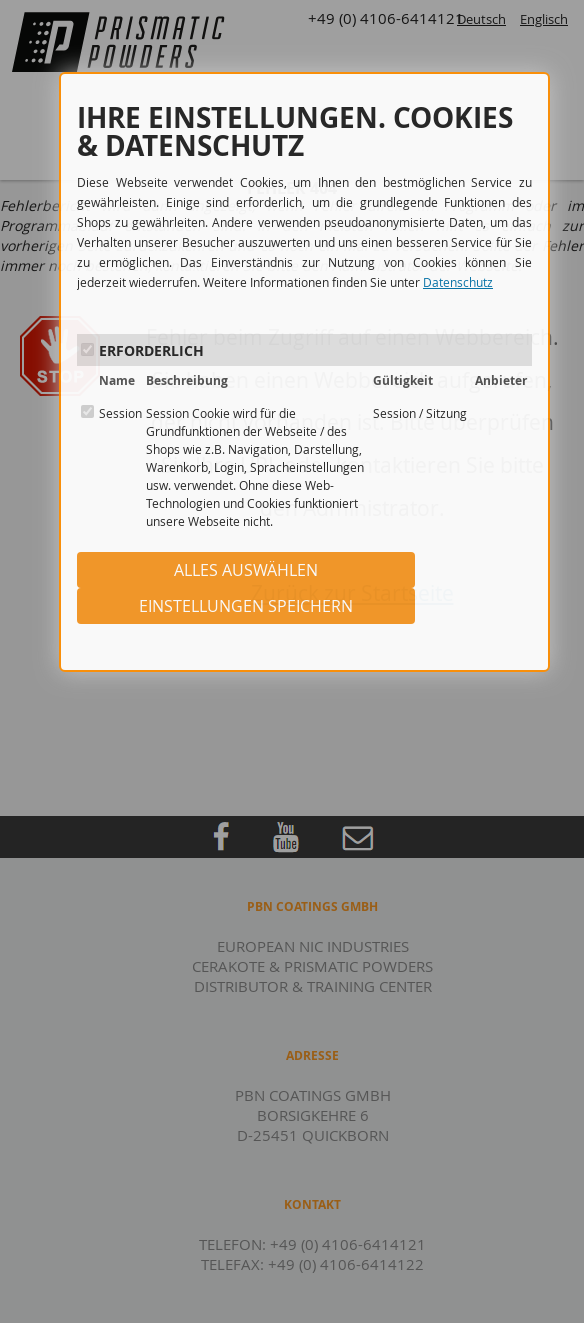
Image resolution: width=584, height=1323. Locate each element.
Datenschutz (458, 282)
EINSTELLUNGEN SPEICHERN (246, 606)
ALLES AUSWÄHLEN (246, 570)
